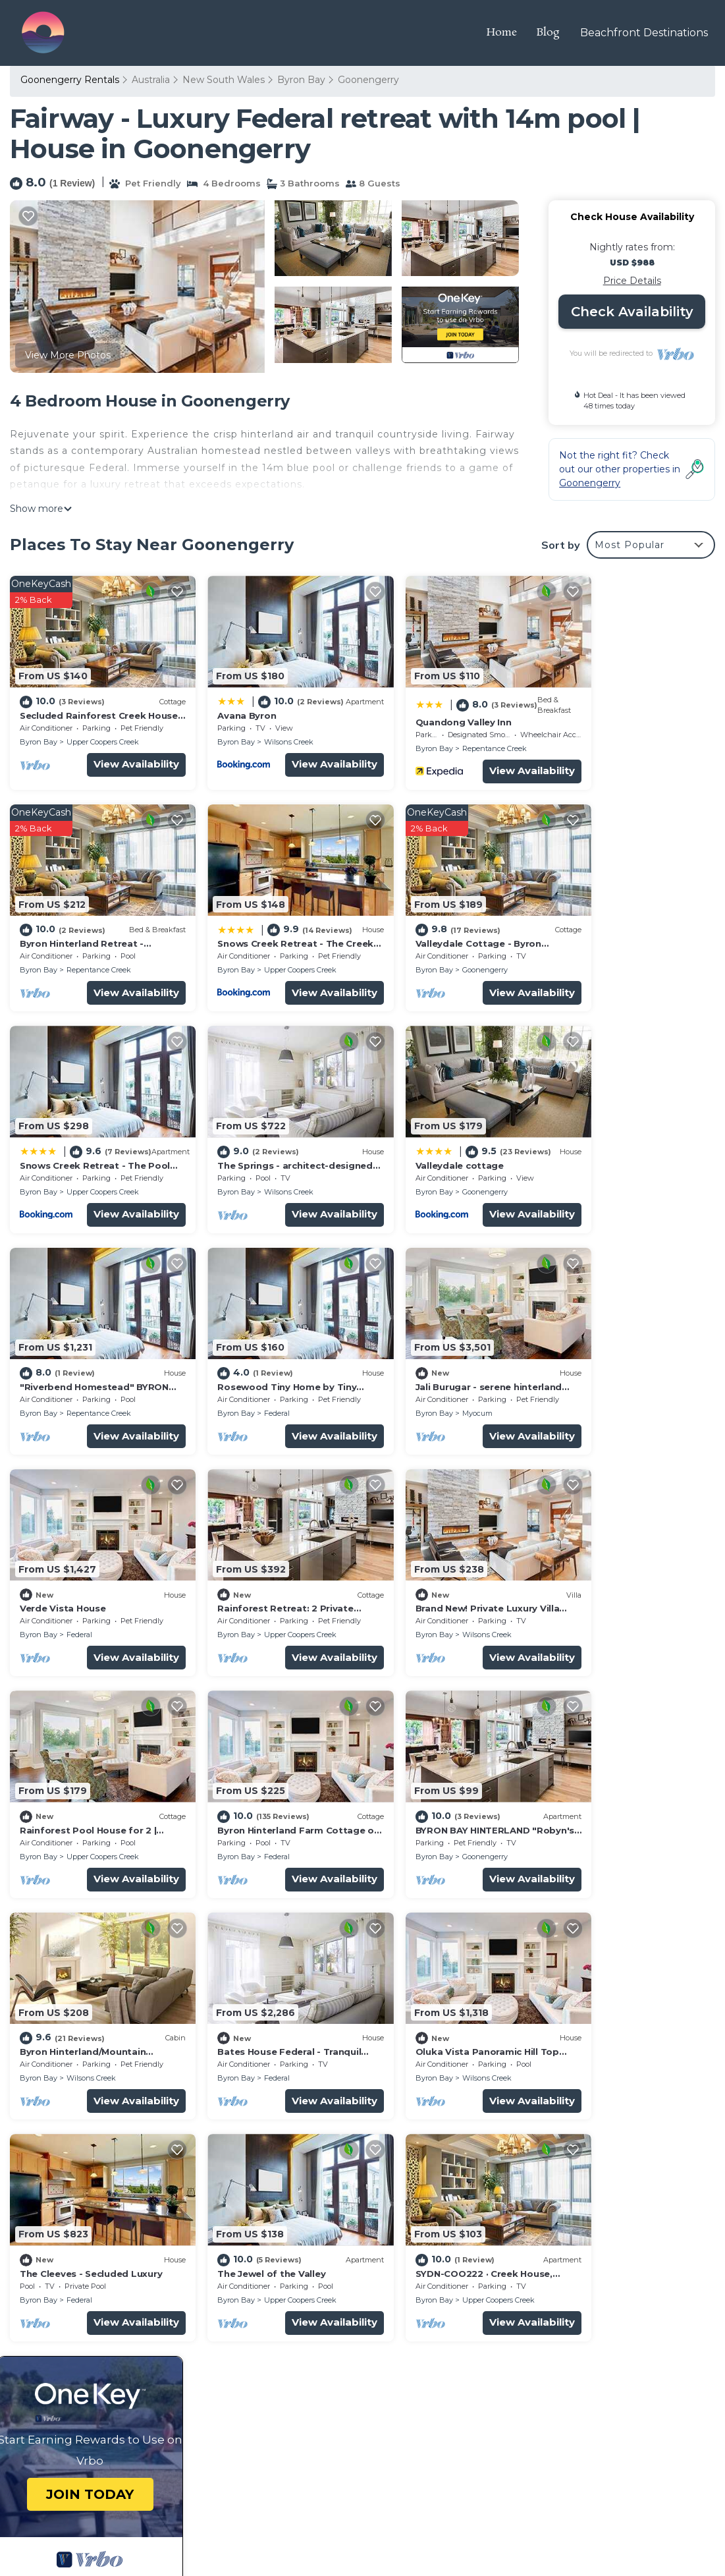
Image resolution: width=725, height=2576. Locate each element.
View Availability (118, 753)
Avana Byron (228, 704)
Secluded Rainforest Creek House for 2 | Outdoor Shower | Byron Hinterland (531, 2256)
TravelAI (112, 2529)
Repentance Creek (457, 737)
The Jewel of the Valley (433, 1763)
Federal (438, 1158)
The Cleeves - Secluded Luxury (269, 1763)
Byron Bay (301, 80)
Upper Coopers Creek (103, 730)
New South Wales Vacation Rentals (90, 2277)
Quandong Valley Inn (427, 711)
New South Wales (223, 80)
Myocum (619, 1158)
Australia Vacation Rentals (87, 2306)
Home (503, 32)
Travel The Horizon (102, 2499)
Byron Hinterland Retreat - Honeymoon (473, 2327)
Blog (549, 32)
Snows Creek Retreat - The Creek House (474, 2348)
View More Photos (68, 355)
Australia (151, 80)
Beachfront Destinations (645, 32)
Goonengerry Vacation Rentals (98, 2248)
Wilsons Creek (270, 730)
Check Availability (632, 312)
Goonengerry (368, 80)
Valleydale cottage (64, 1132)
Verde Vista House (63, 1342)
